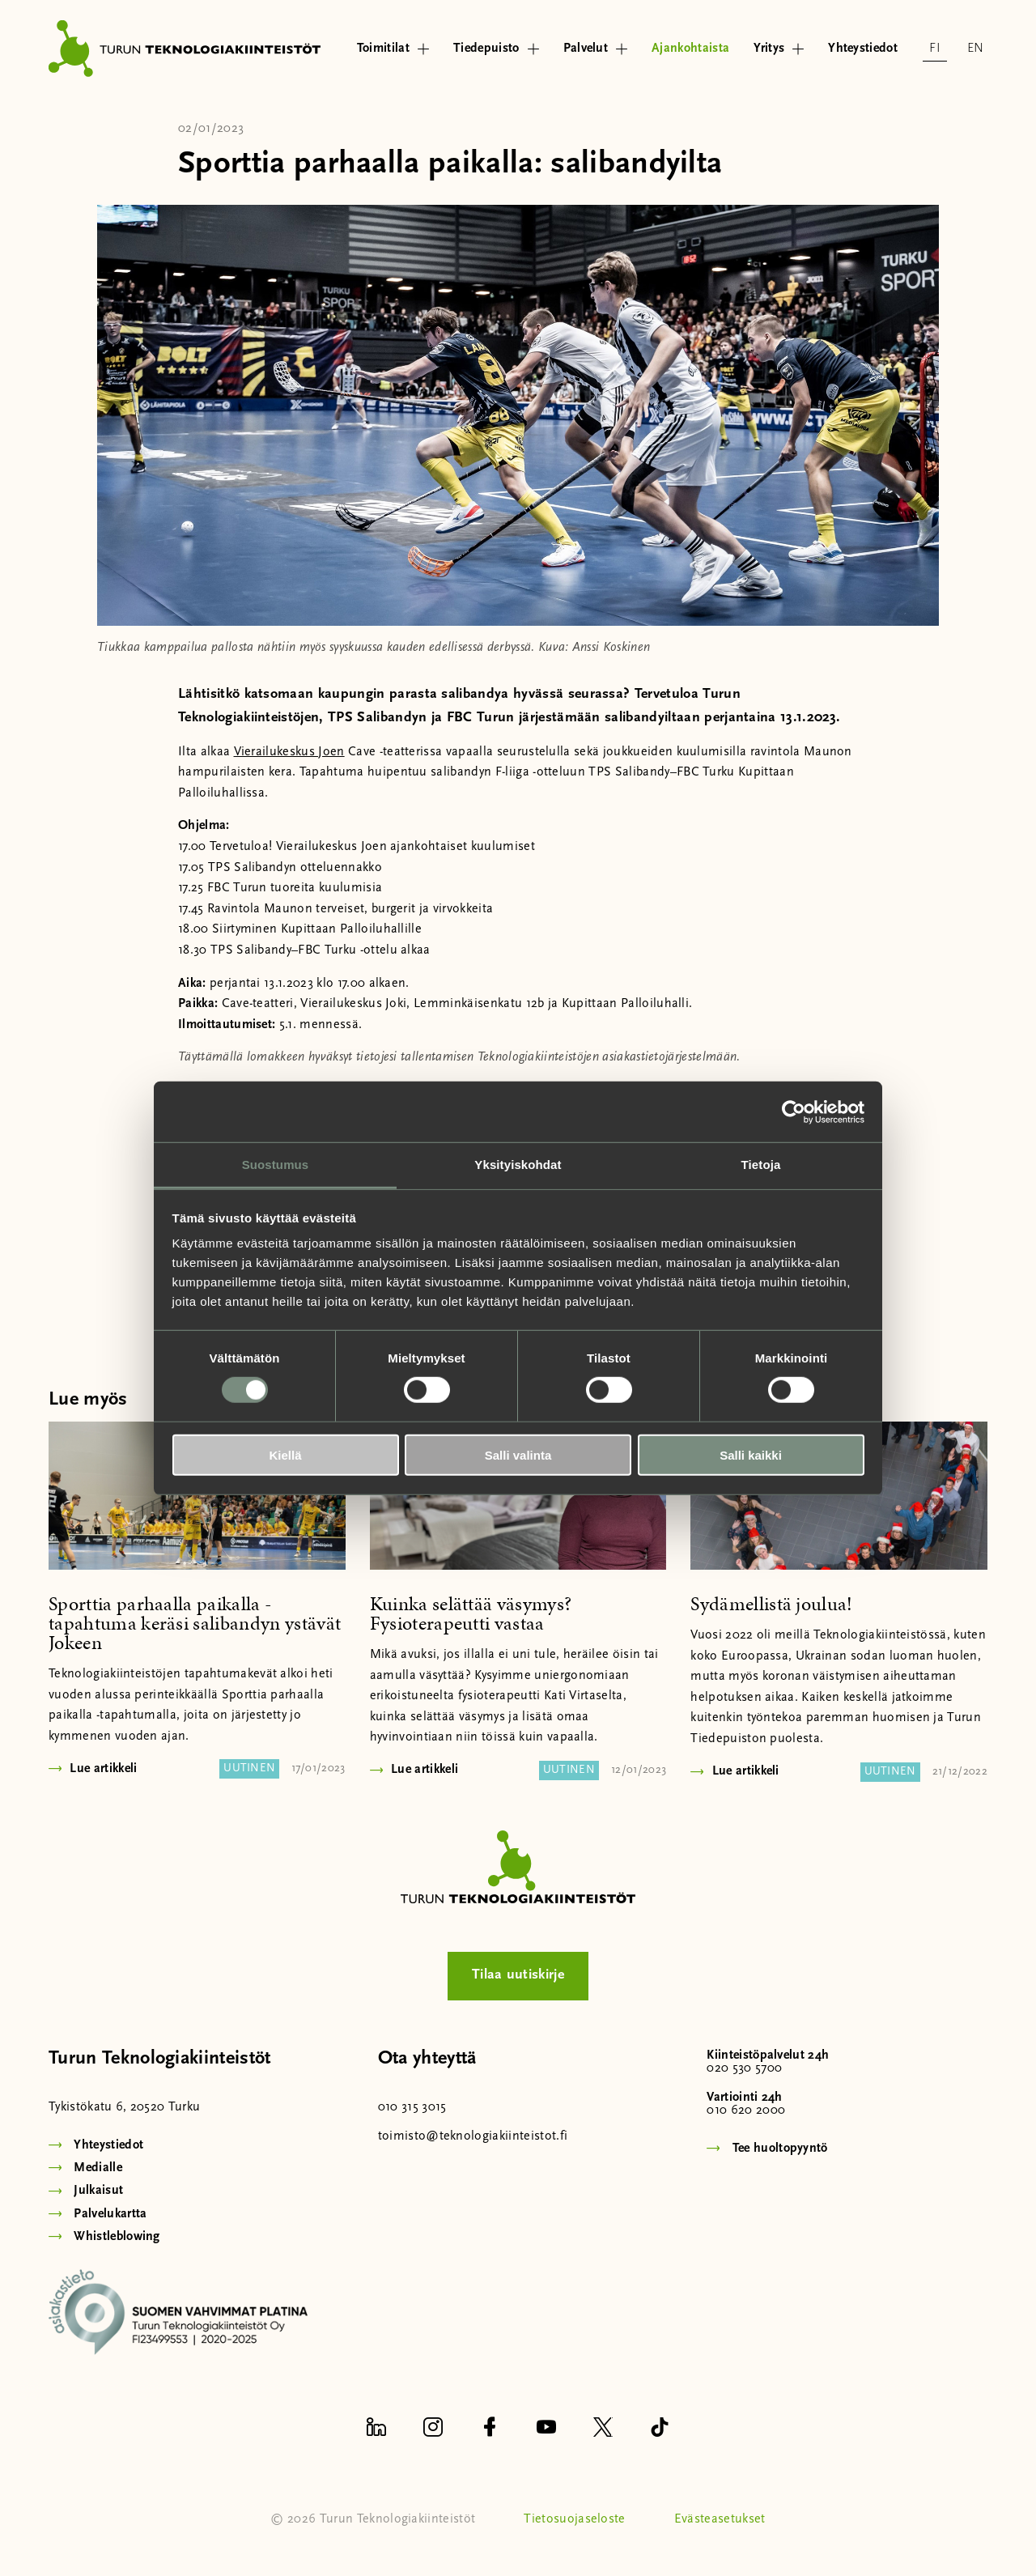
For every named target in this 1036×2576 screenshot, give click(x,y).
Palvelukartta (110, 2214)
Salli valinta (518, 1455)
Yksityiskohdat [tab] (517, 1164)
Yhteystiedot (863, 48)
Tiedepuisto (496, 48)
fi (934, 48)
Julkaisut (98, 2190)
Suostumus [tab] (275, 1164)
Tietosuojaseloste (574, 2519)
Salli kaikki (751, 1455)
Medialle (98, 2168)
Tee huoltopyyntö (780, 2148)
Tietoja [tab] (761, 1164)
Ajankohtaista (690, 48)
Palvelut (595, 48)
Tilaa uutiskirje (518, 1975)
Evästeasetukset (720, 2519)
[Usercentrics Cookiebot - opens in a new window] (793, 1111)
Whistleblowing (116, 2236)
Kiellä (285, 1455)
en (975, 48)
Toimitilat (393, 48)
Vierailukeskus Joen (289, 752)
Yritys (779, 48)
